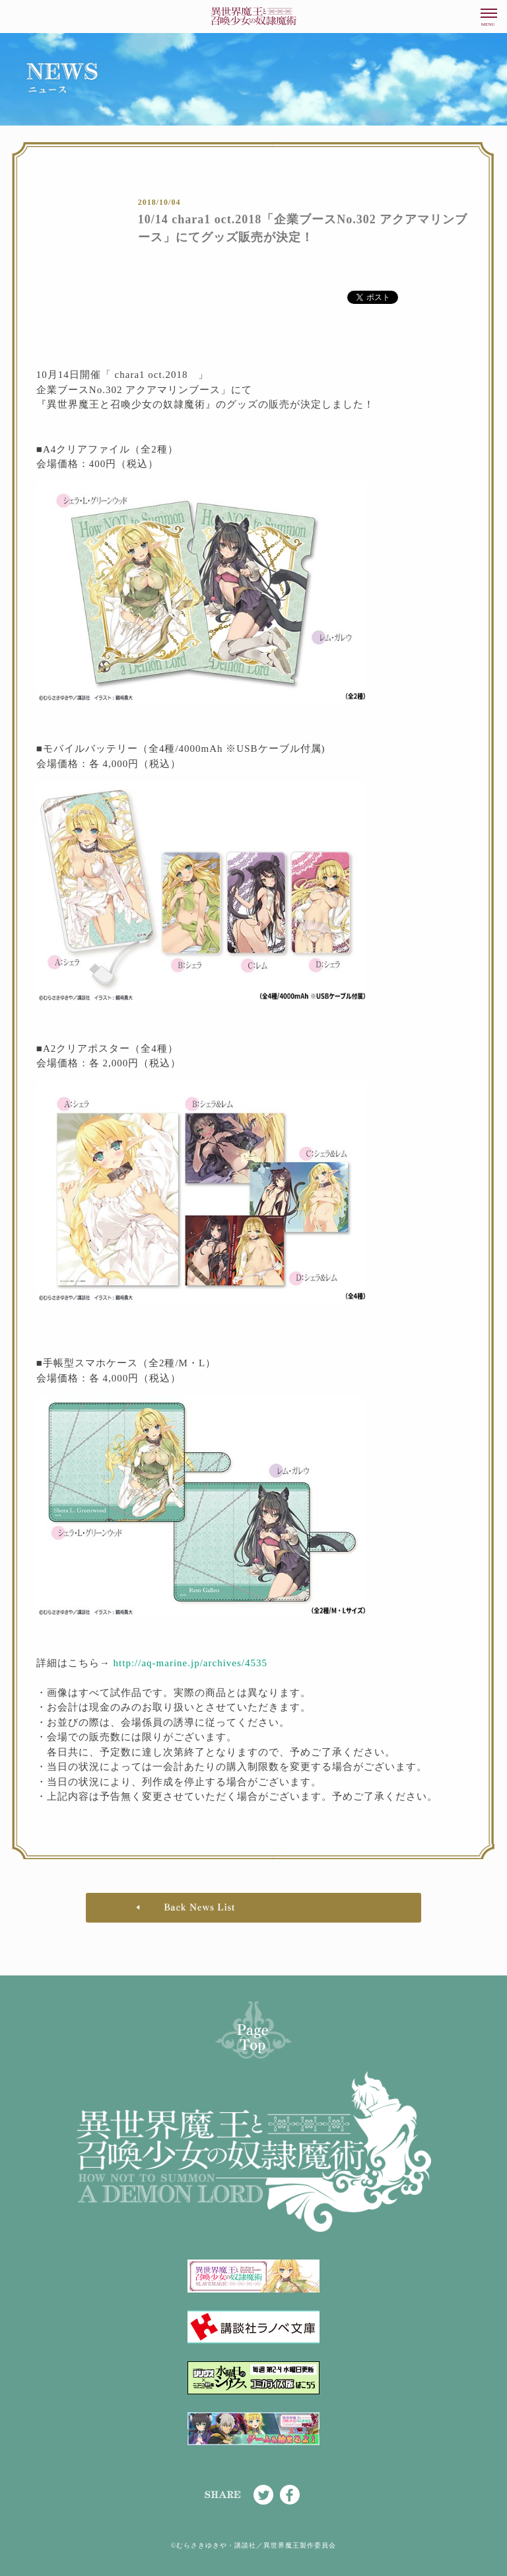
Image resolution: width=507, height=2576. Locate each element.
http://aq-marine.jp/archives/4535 (190, 1663)
